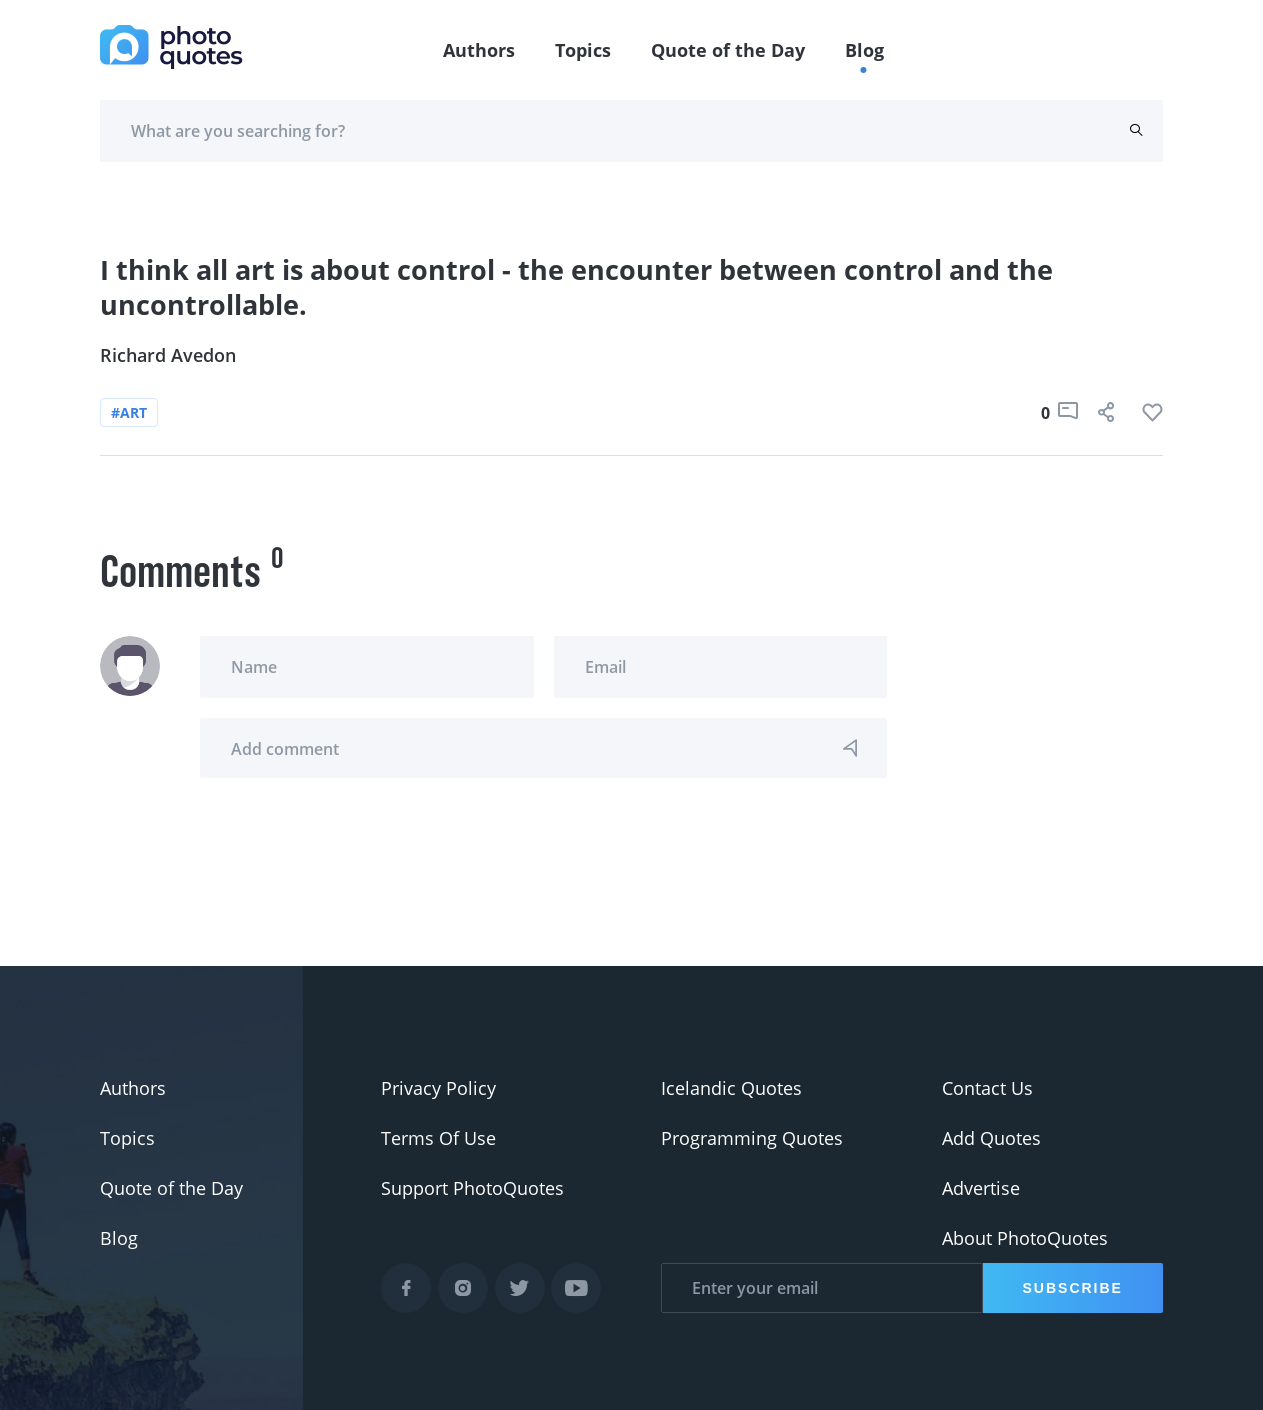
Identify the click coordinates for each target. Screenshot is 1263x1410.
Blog (864, 50)
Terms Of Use (438, 1138)
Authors (479, 50)
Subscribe (1073, 1288)
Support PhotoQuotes (472, 1188)
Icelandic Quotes (731, 1088)
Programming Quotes (752, 1138)
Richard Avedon (168, 355)
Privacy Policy (438, 1088)
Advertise (981, 1188)
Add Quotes (991, 1138)
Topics (583, 50)
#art (129, 412)
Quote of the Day (728, 50)
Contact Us (987, 1088)
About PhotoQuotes (1025, 1238)
